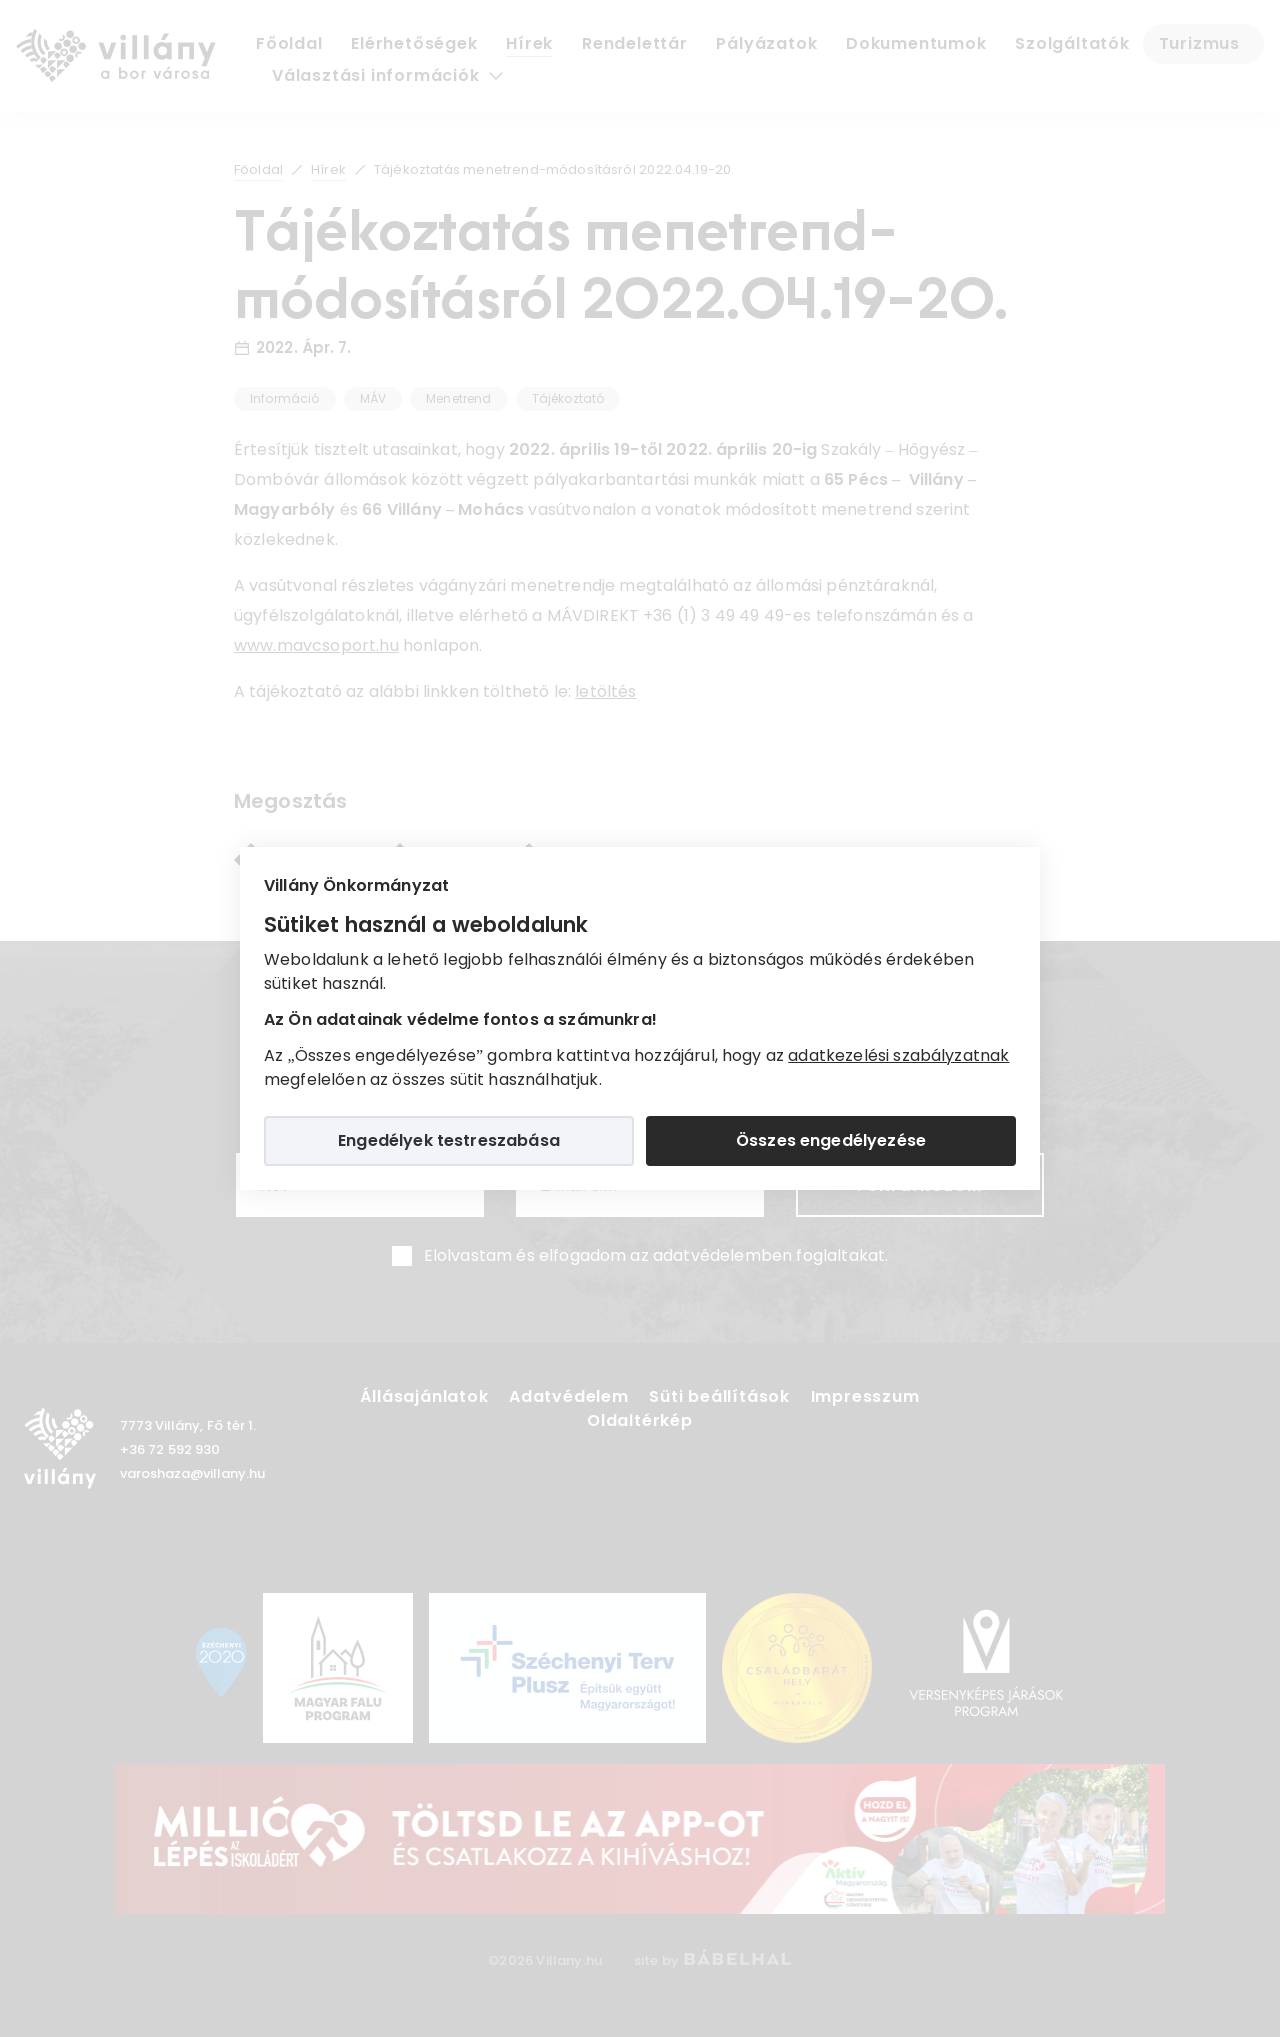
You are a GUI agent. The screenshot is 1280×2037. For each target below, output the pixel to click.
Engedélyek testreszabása (449, 1140)
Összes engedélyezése (831, 1140)
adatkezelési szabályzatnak (898, 1055)
